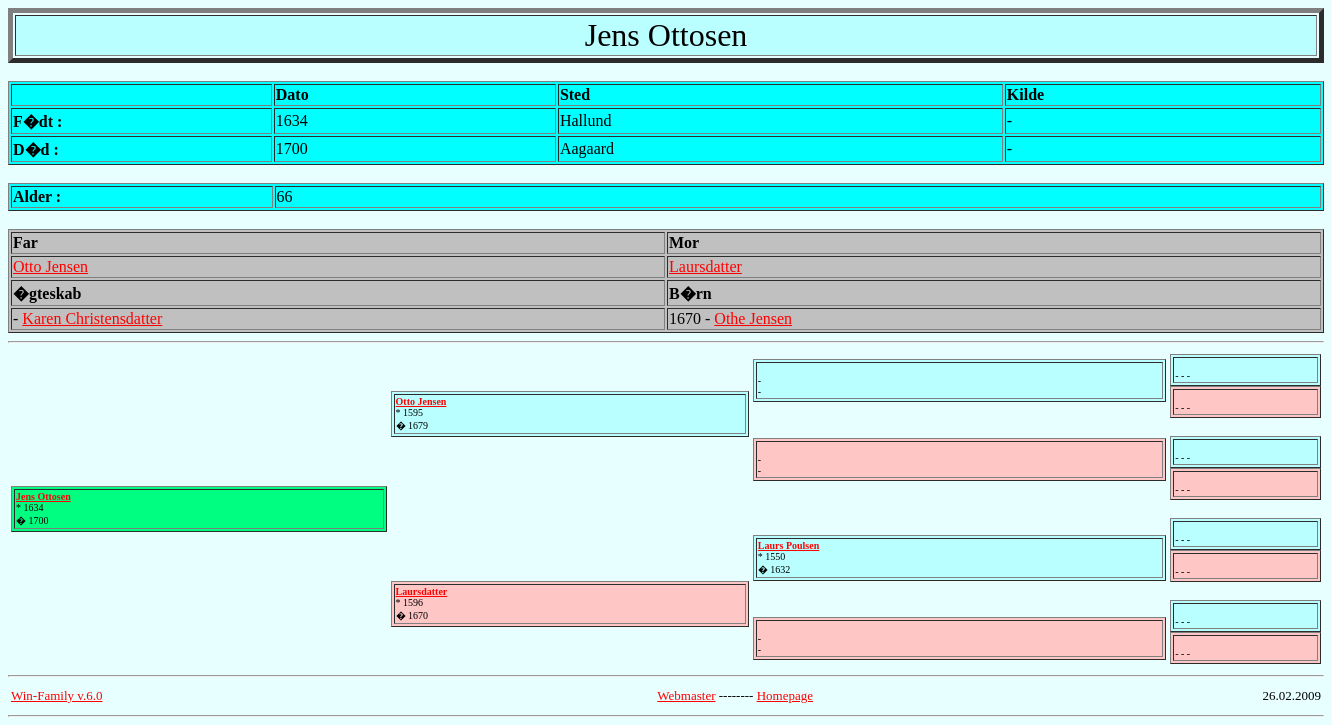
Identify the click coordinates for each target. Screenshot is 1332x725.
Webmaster (686, 695)
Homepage (785, 695)
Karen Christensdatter (92, 318)
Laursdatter (705, 266)
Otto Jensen (50, 266)
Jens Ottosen (43, 496)
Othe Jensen (753, 318)
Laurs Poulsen (788, 545)
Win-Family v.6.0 (56, 695)
